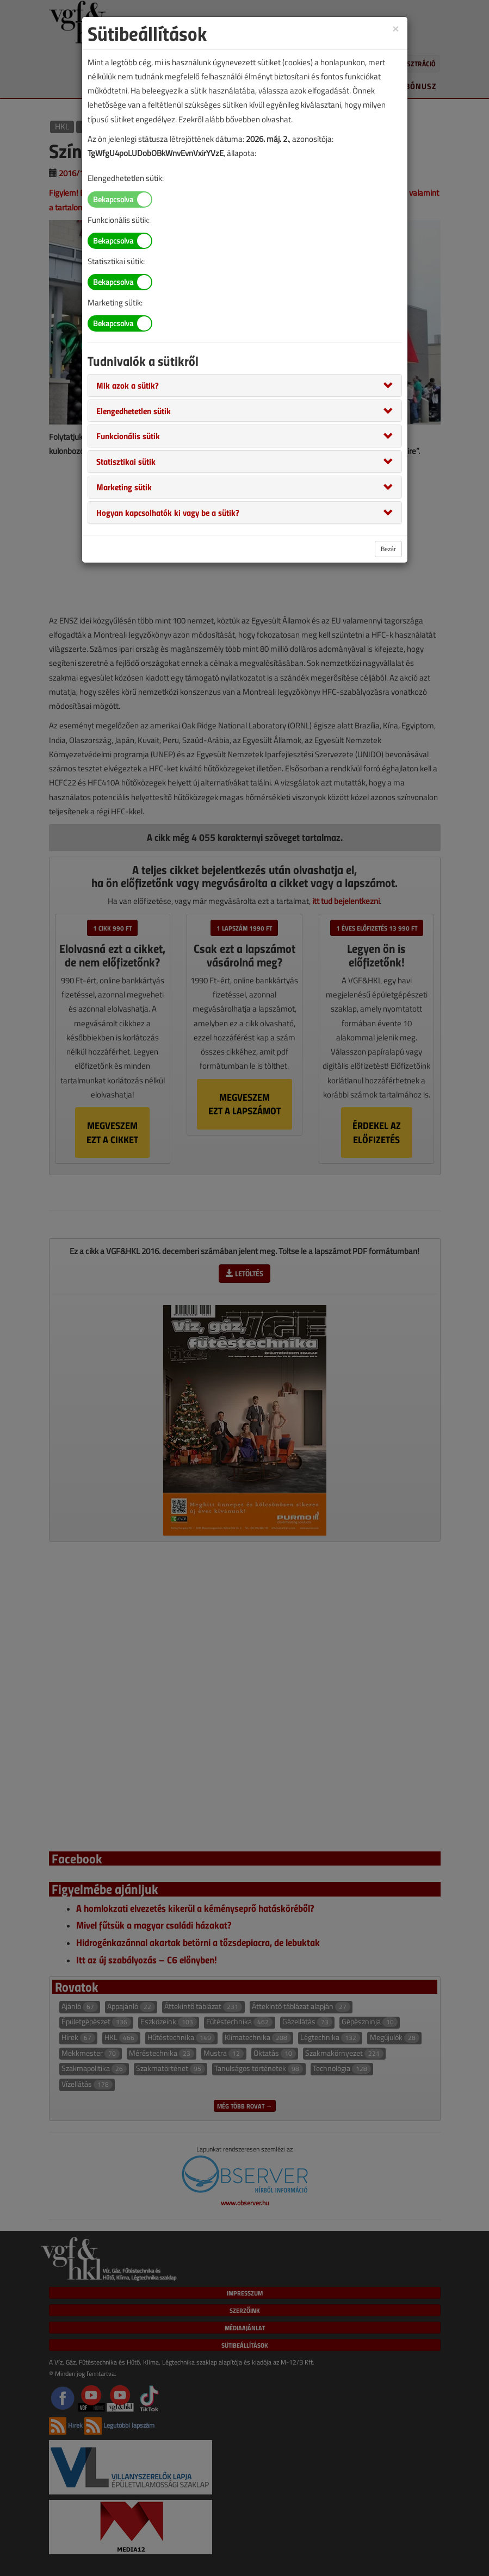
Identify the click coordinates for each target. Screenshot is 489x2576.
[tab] (244, 385)
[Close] (395, 28)
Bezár (388, 548)
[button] (127, 385)
